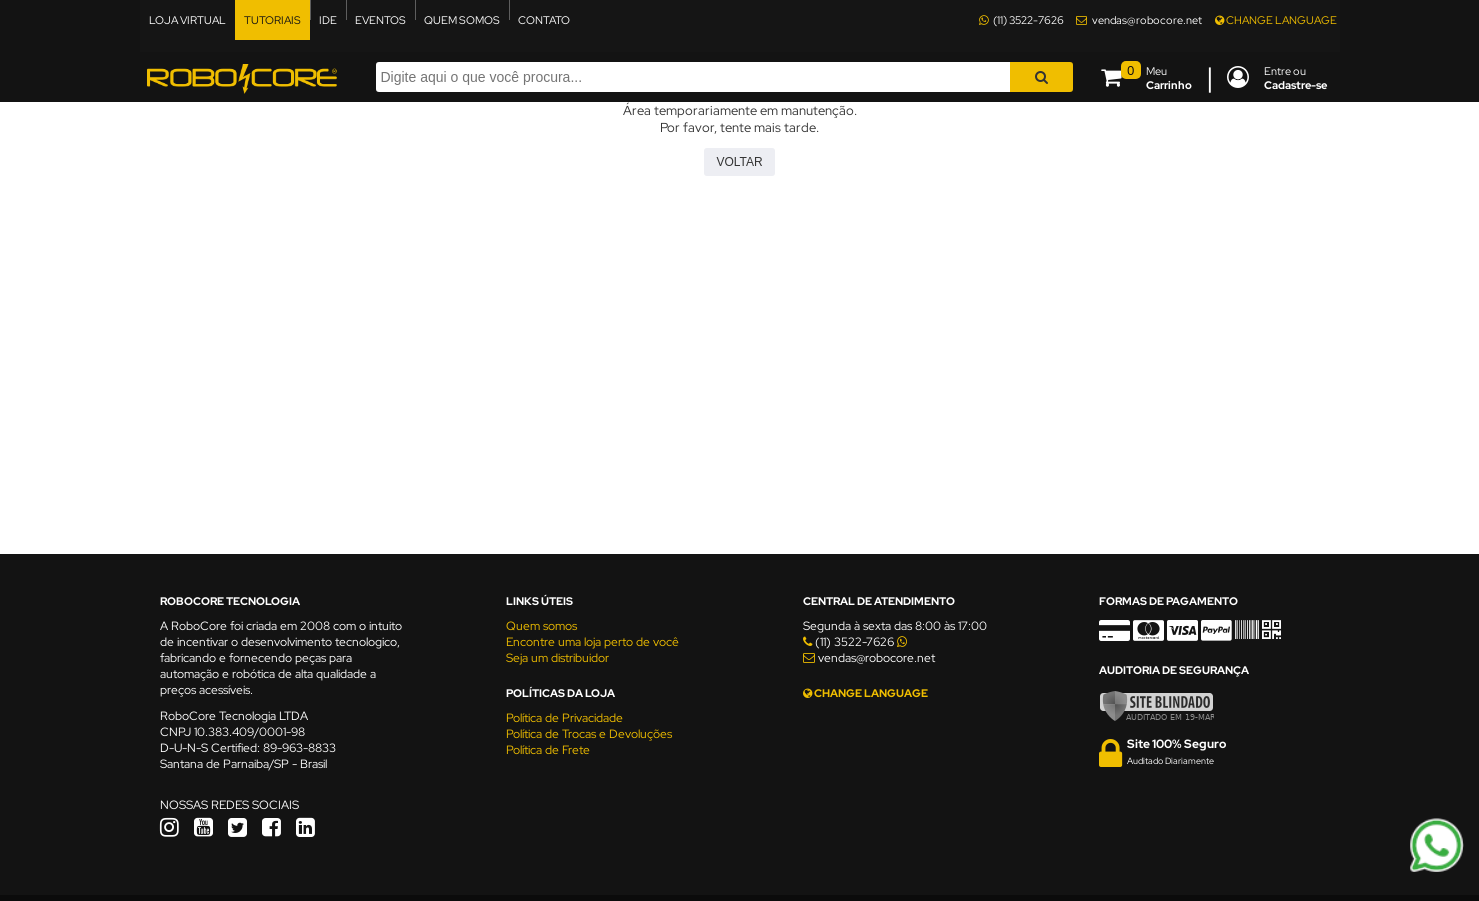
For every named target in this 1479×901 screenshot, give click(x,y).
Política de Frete (548, 750)
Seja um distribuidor (557, 658)
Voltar (739, 162)
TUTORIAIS (272, 20)
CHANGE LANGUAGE (1276, 20)
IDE (328, 20)
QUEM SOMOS (462, 20)
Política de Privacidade (564, 718)
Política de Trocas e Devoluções (589, 734)
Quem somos (541, 626)
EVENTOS (380, 20)
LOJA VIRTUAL (187, 20)
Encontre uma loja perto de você (592, 642)
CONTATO (544, 20)
